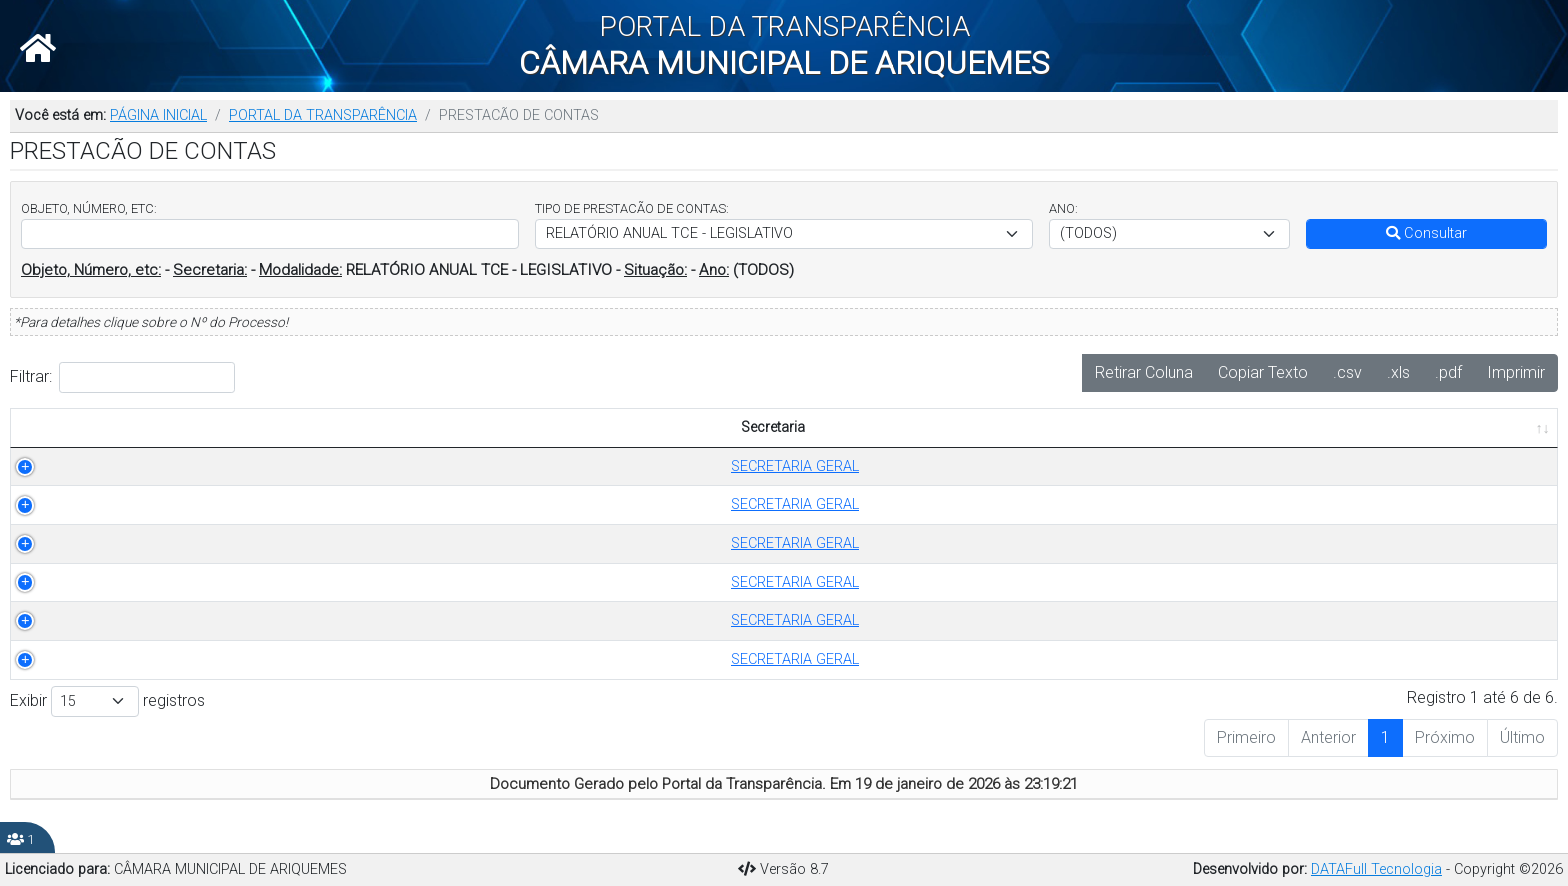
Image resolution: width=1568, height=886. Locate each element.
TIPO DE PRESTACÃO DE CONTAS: (632, 208)
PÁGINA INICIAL (158, 115)
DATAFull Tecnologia (1376, 869)
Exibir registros (107, 701)
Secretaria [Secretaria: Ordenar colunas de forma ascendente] (90, 427)
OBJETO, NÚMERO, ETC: (89, 208)
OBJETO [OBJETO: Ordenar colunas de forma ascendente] (638, 427)
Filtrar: (122, 377)
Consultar (1426, 233)
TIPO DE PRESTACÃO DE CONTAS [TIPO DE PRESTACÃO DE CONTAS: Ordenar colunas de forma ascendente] (344, 427)
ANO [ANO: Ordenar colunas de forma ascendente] (550, 427)
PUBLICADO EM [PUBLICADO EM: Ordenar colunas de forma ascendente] (1452, 427)
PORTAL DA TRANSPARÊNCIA (323, 115)
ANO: (1063, 208)
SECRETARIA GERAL (101, 466)
